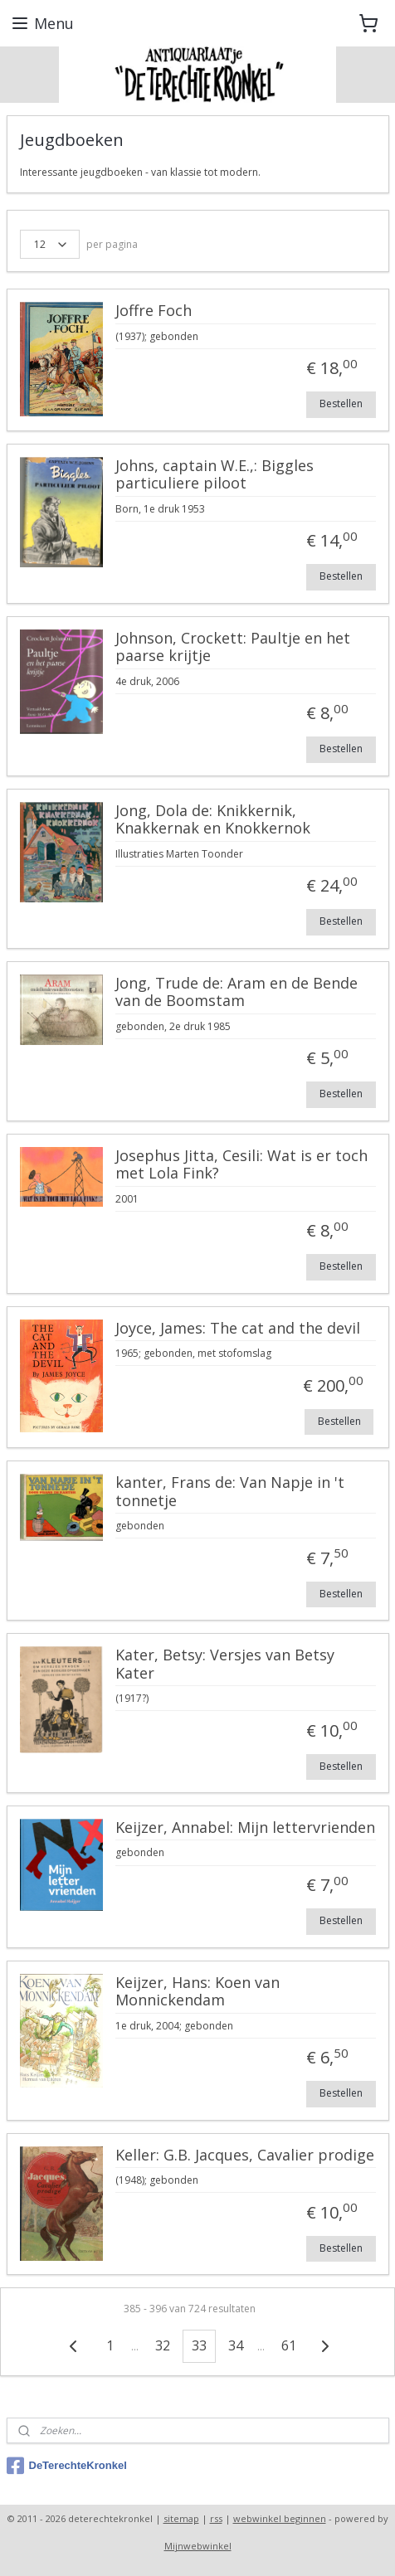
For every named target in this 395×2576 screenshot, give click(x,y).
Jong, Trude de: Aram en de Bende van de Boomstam (236, 993)
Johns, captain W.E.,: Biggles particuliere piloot (214, 475)
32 (162, 2345)
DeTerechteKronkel (67, 2466)
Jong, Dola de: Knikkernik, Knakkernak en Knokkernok (212, 820)
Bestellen (341, 403)
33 (199, 2345)
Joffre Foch (153, 311)
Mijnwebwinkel (198, 2546)
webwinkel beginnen (279, 2518)
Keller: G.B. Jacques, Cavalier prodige (244, 2155)
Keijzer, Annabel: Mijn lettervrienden (245, 1828)
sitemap (181, 2518)
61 (288, 2345)
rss (216, 2518)
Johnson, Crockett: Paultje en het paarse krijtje (232, 647)
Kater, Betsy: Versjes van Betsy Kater (224, 1664)
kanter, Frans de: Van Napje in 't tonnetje (229, 1492)
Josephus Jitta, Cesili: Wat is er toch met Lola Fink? (241, 1165)
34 (235, 2345)
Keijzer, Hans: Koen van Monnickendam (197, 1992)
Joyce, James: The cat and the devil (237, 1329)
